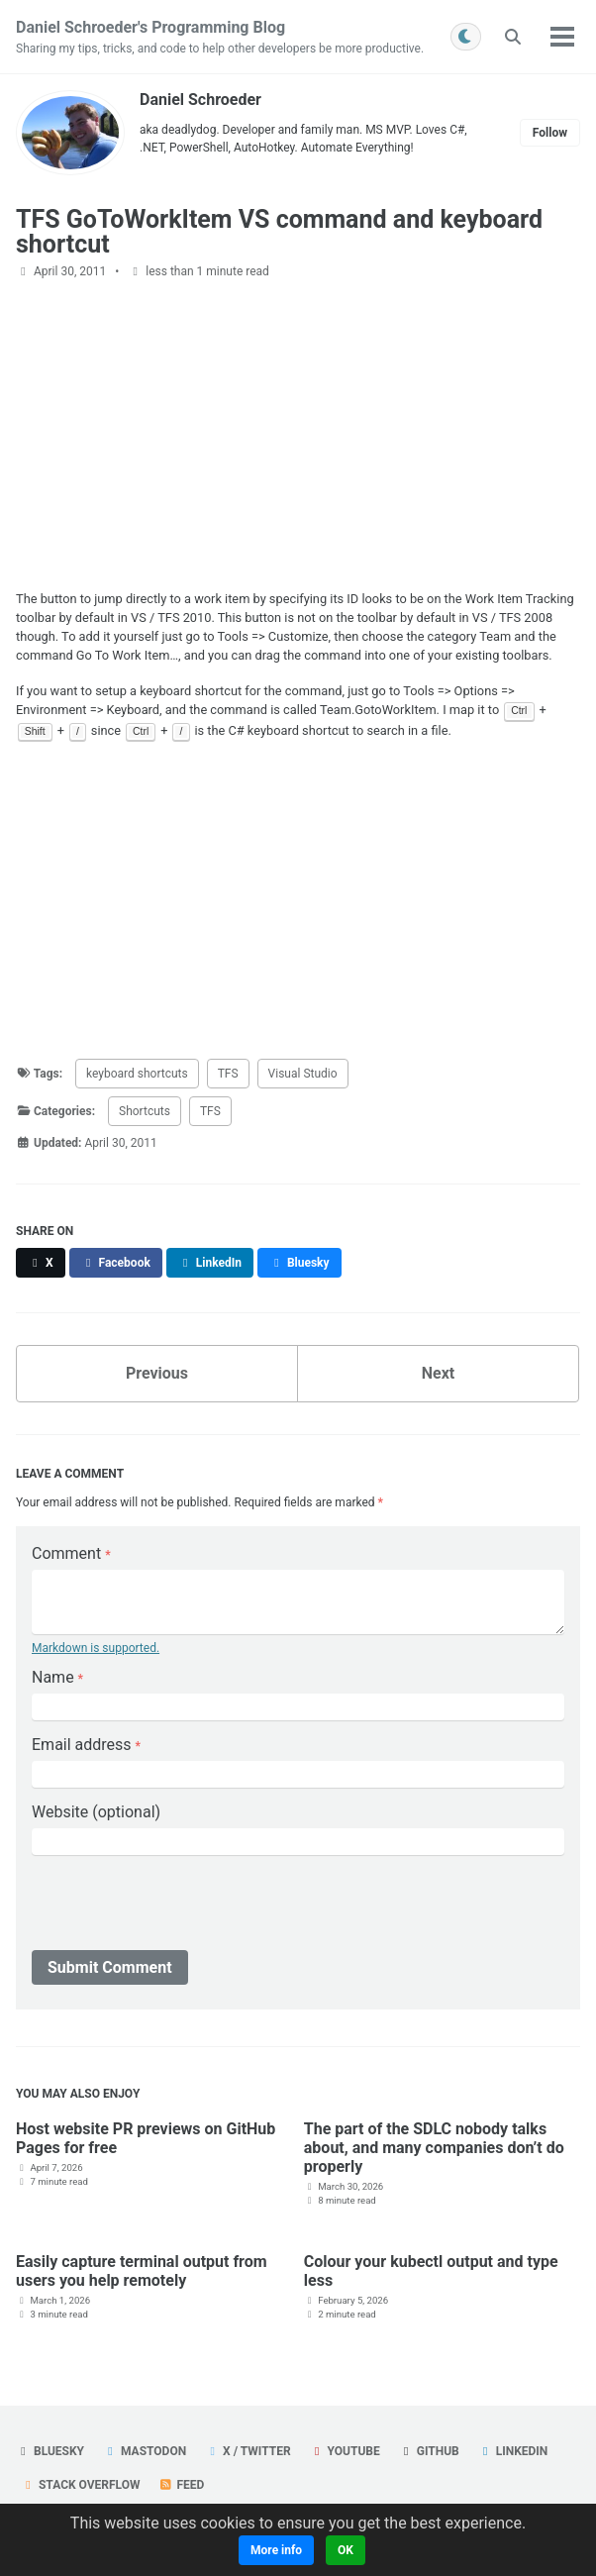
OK (345, 2550)
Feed (181, 2485)
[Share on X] (40, 1263)
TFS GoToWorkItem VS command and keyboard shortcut (279, 231)
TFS (228, 1074)
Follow (550, 133)
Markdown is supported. (95, 1648)
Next (438, 1373)
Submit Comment (110, 1967)
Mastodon (144, 2451)
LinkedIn (513, 2451)
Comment (71, 1553)
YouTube (345, 2451)
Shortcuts (144, 1111)
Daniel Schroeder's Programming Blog (220, 37)
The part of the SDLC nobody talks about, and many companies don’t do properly (434, 2147)
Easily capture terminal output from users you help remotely (141, 2271)
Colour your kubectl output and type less (431, 2271)
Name (57, 1677)
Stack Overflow (81, 2485)
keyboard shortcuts (137, 1074)
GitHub (429, 2451)
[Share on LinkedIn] (209, 1263)
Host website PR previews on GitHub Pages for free (145, 2138)
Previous (157, 1373)
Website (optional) (96, 1812)
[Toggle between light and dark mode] (465, 37)
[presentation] (182, 1906)
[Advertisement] (298, 434)
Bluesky (50, 2451)
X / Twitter (247, 2451)
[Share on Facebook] (115, 1263)
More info (276, 2550)
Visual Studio (303, 1074)
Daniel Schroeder (200, 99)
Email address (86, 1744)
